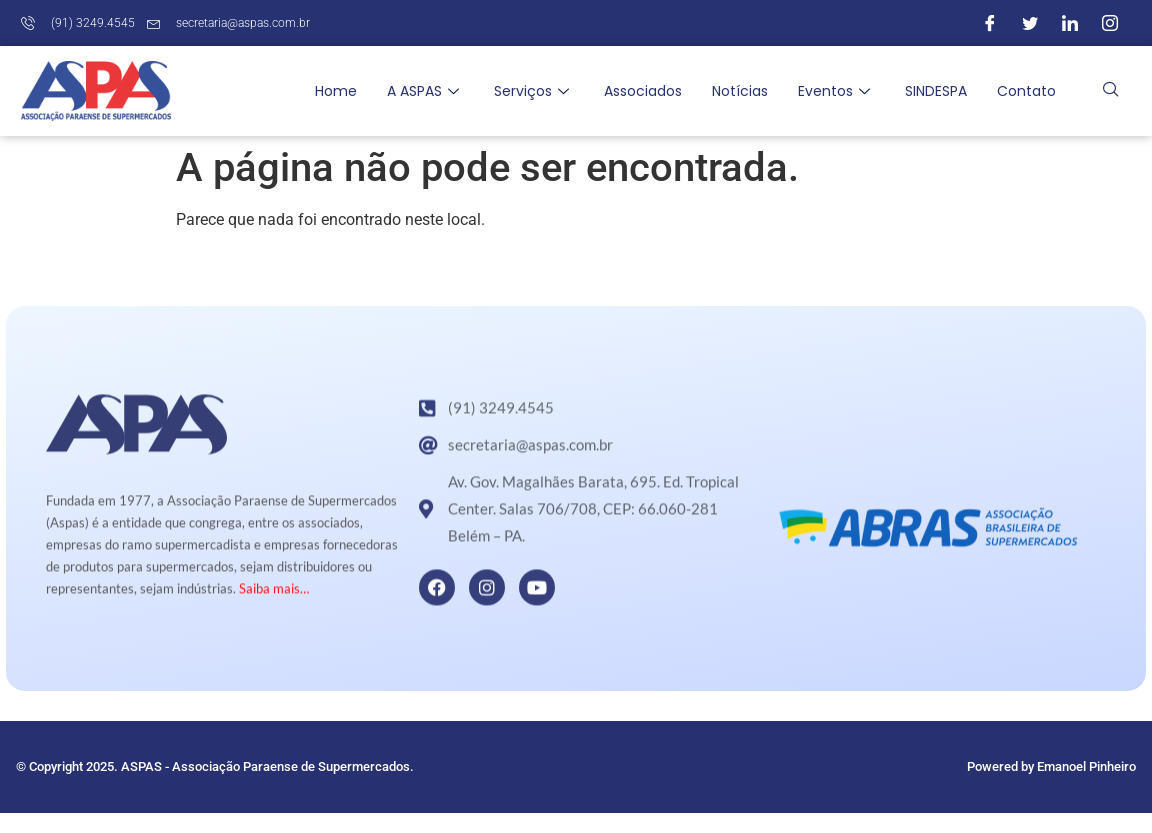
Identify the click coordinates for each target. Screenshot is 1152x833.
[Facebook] (990, 23)
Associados (643, 91)
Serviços (534, 91)
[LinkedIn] (1070, 23)
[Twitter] (1030, 23)
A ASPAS (425, 91)
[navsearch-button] (1111, 91)
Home (336, 91)
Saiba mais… (274, 608)
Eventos (836, 91)
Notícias (740, 91)
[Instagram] (1110, 23)
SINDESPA (936, 91)
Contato (1026, 91)
